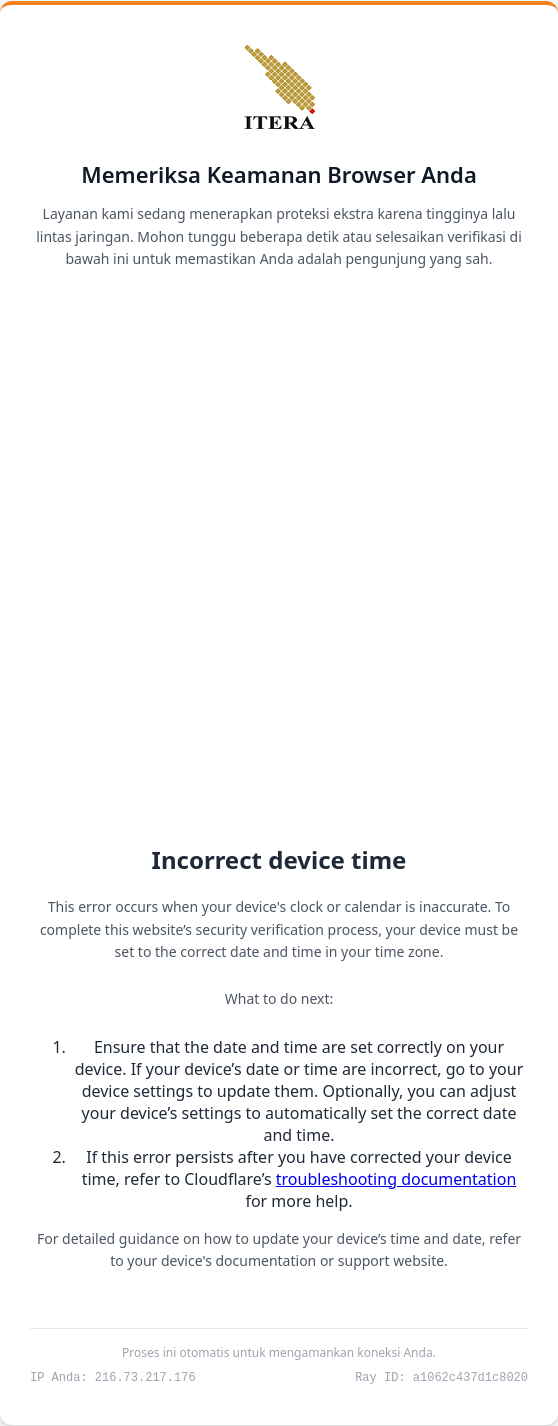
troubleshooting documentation (396, 1178)
